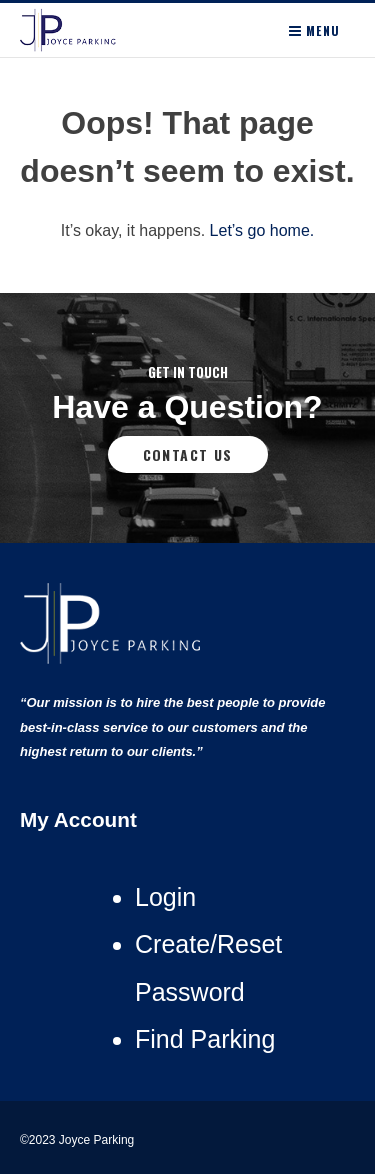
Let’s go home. (262, 230)
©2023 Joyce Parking (79, 1140)
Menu (314, 30)
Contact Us (188, 454)
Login (165, 897)
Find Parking (205, 1039)
